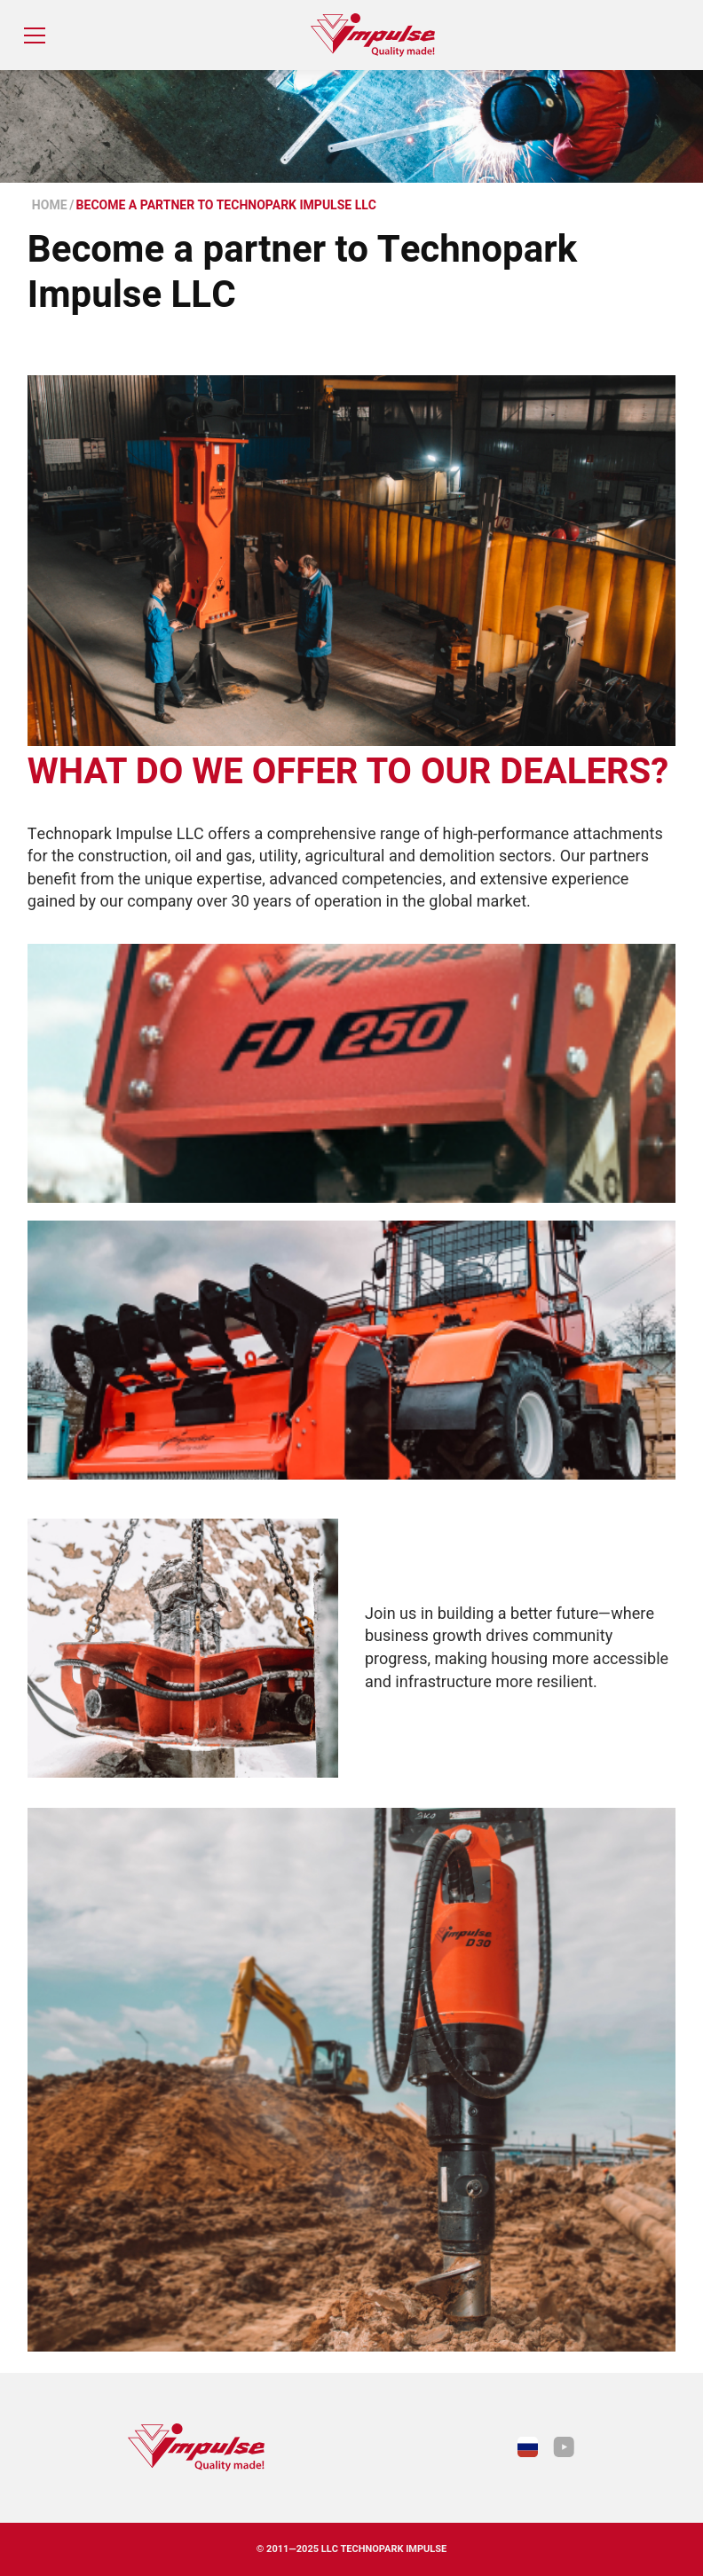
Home (49, 205)
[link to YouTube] (564, 2447)
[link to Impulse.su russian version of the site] (528, 2447)
